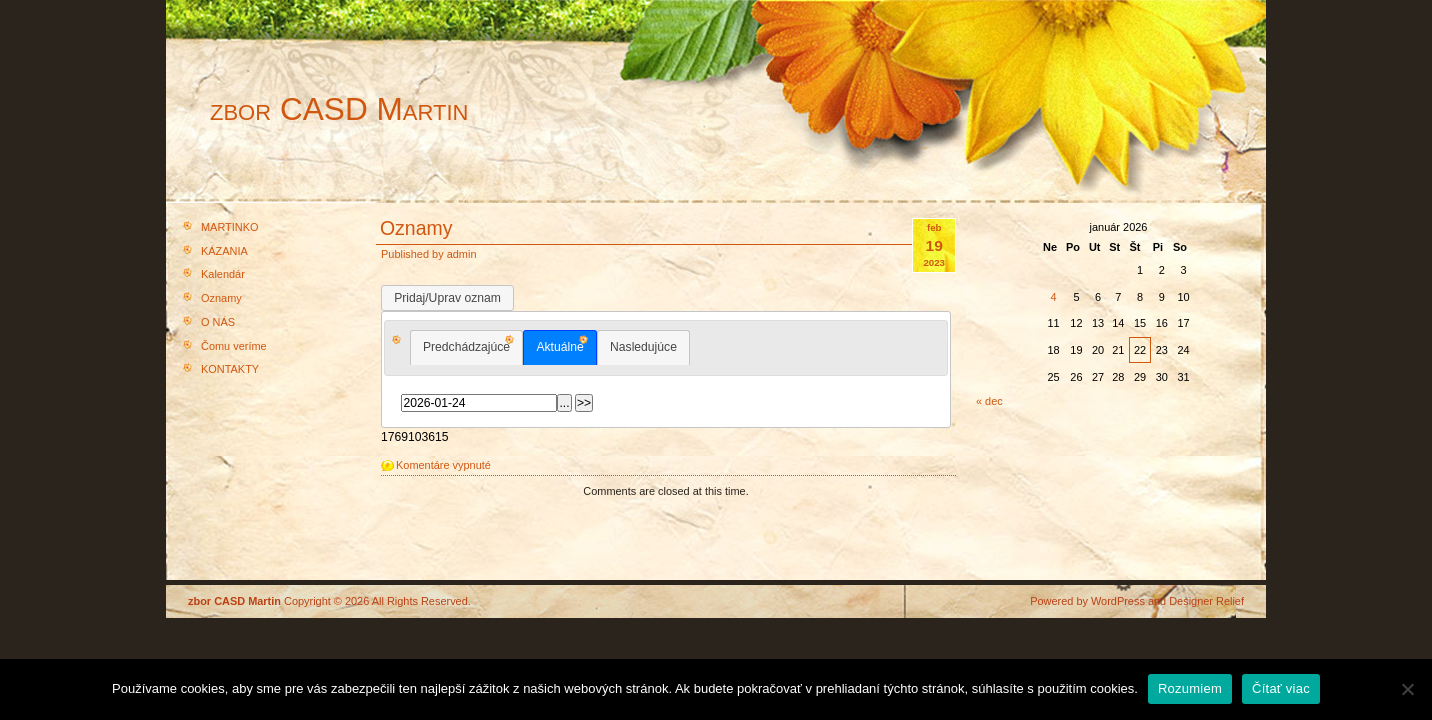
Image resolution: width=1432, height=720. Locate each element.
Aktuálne (559, 347)
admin (462, 254)
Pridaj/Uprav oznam (447, 298)
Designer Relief (1206, 601)
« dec (989, 401)
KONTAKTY (230, 369)
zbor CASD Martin (339, 109)
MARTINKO (230, 227)
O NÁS (218, 322)
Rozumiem (1190, 688)
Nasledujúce (643, 347)
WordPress (1118, 601)
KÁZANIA (224, 251)
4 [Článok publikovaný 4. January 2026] (1053, 297)
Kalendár (223, 274)
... (564, 403)
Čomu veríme (234, 346)
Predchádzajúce (466, 347)
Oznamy (221, 298)
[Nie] (1407, 689)
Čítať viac (1281, 688)
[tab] (467, 347)
